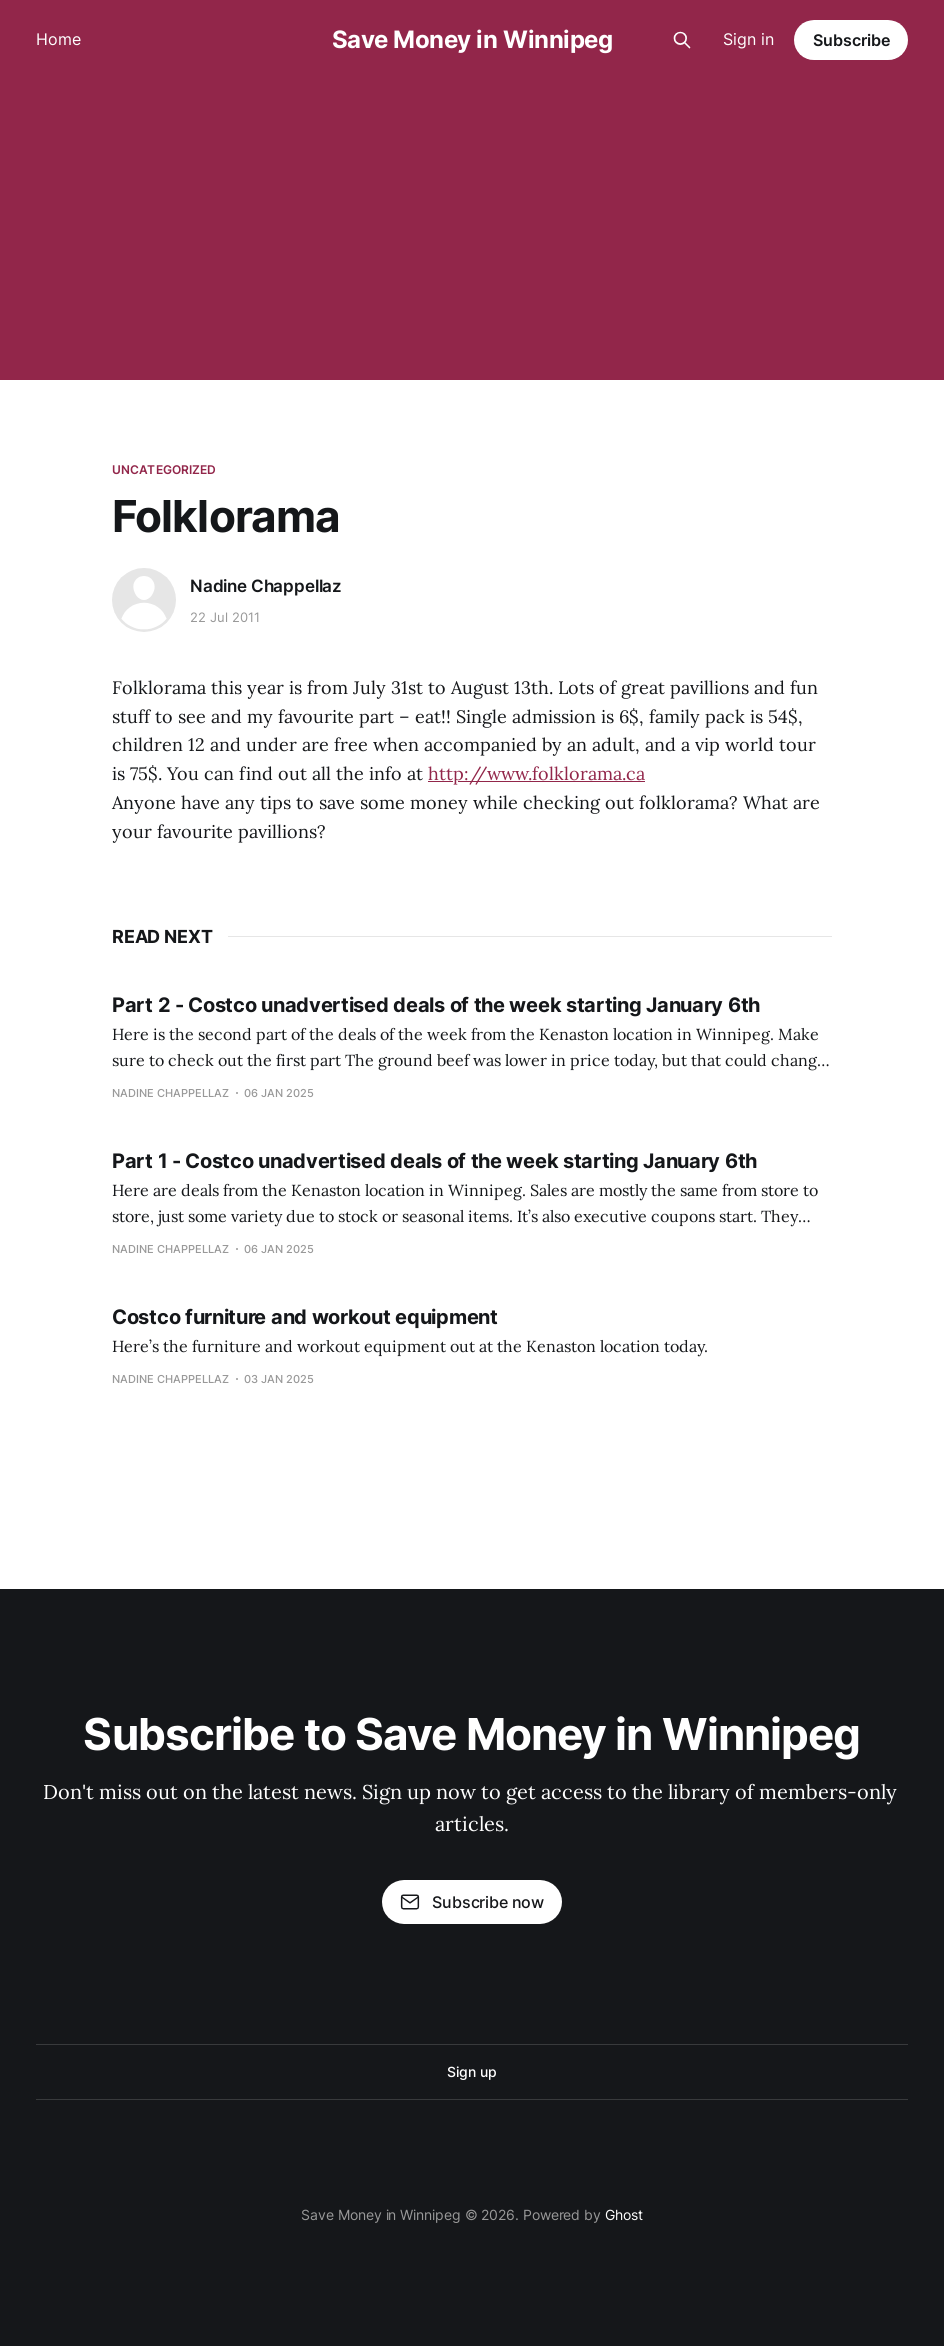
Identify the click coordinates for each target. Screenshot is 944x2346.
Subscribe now (472, 1902)
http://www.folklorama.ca (536, 773)
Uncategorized (164, 469)
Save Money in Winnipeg (472, 40)
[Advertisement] (472, 230)
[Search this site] (682, 40)
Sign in (748, 39)
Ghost (624, 2214)
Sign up (471, 2071)
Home (58, 39)
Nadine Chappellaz (266, 586)
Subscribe (851, 40)
